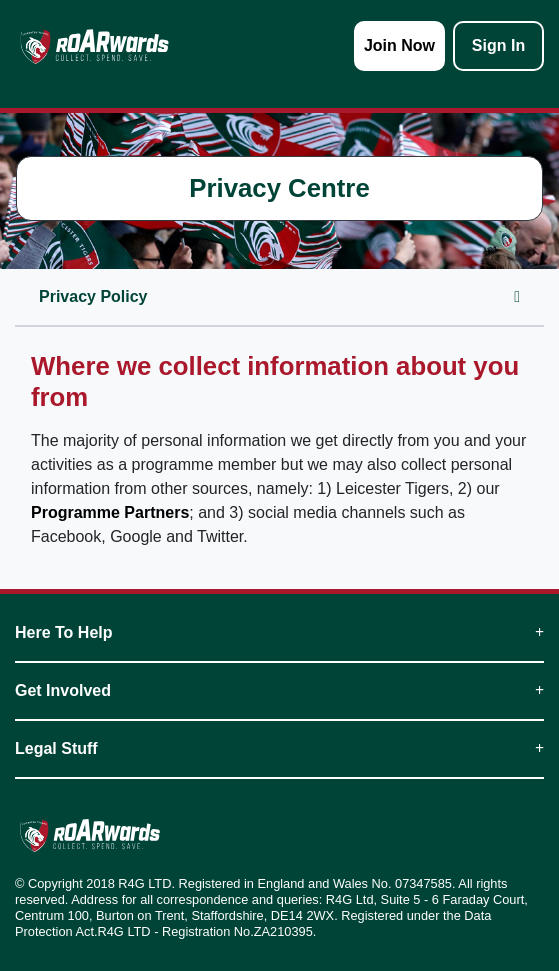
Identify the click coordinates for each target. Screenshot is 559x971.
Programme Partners (110, 512)
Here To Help (279, 632)
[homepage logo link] (94, 46)
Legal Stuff (279, 748)
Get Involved (279, 690)
